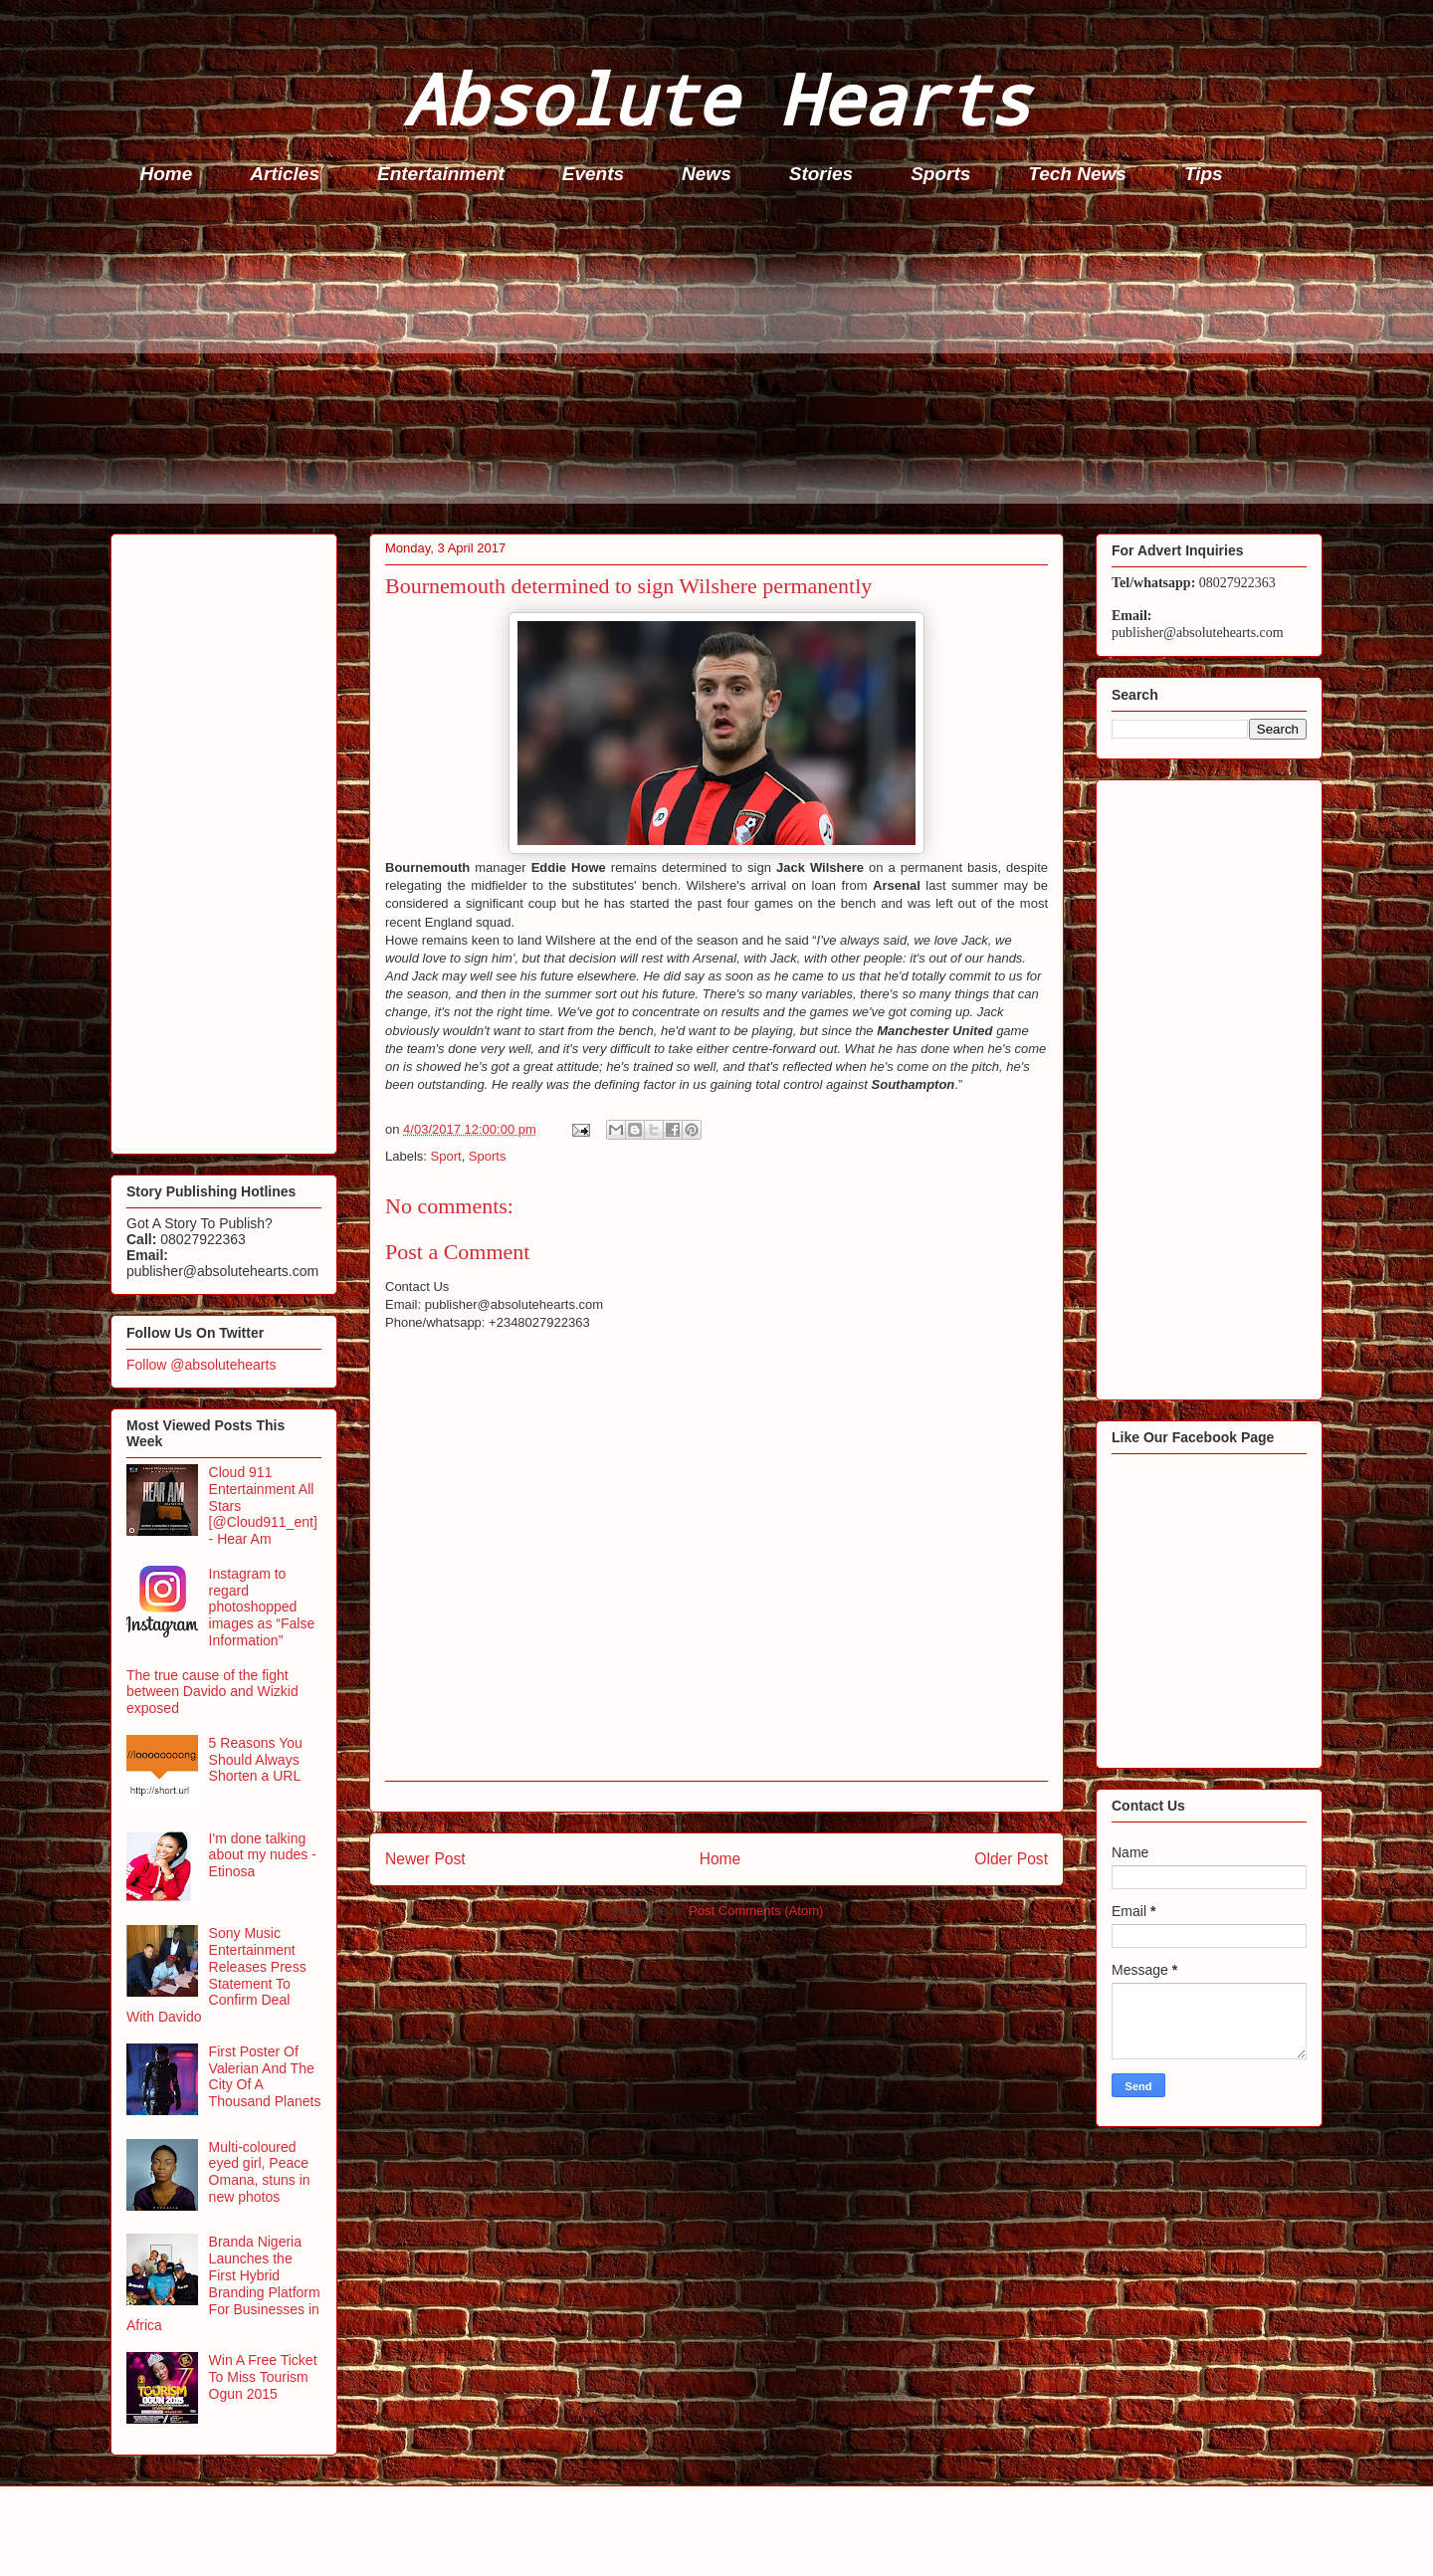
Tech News (1077, 173)
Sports (940, 173)
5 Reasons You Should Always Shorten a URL (256, 1760)
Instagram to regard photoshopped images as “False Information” (262, 1607)
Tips (1203, 173)
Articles (284, 173)
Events (593, 173)
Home (166, 173)
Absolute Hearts (716, 98)
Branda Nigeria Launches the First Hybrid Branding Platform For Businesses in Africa (223, 2283)
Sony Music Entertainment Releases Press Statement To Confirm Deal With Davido (216, 1975)
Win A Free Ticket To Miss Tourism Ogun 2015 (263, 2377)
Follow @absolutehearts (201, 1365)
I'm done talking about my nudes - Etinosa (262, 1855)
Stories (821, 173)
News (706, 173)
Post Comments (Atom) (756, 1910)
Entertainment (441, 173)
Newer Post (425, 1858)
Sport (446, 1156)
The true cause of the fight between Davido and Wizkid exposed (212, 1692)
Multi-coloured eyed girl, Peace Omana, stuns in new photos (259, 2172)
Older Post (1011, 1858)
